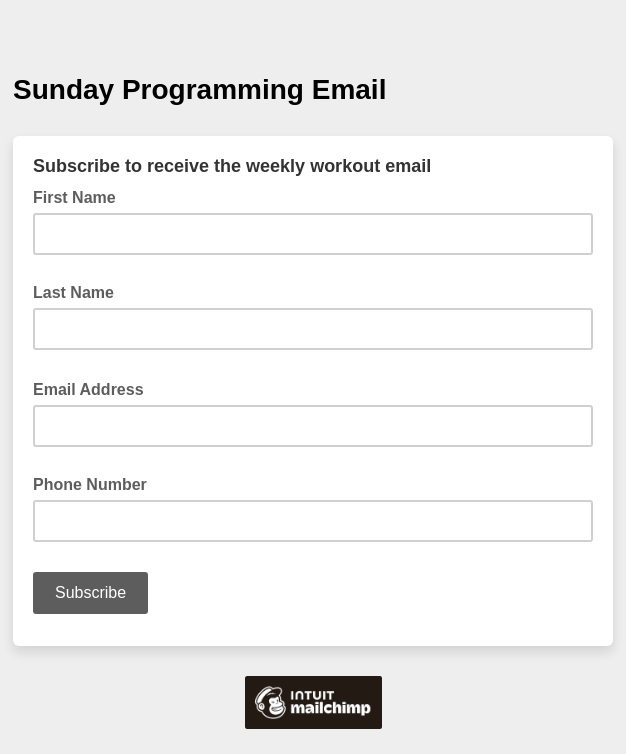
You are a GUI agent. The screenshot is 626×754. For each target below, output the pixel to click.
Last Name (73, 292)
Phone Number (90, 484)
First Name (74, 197)
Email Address (94, 388)
